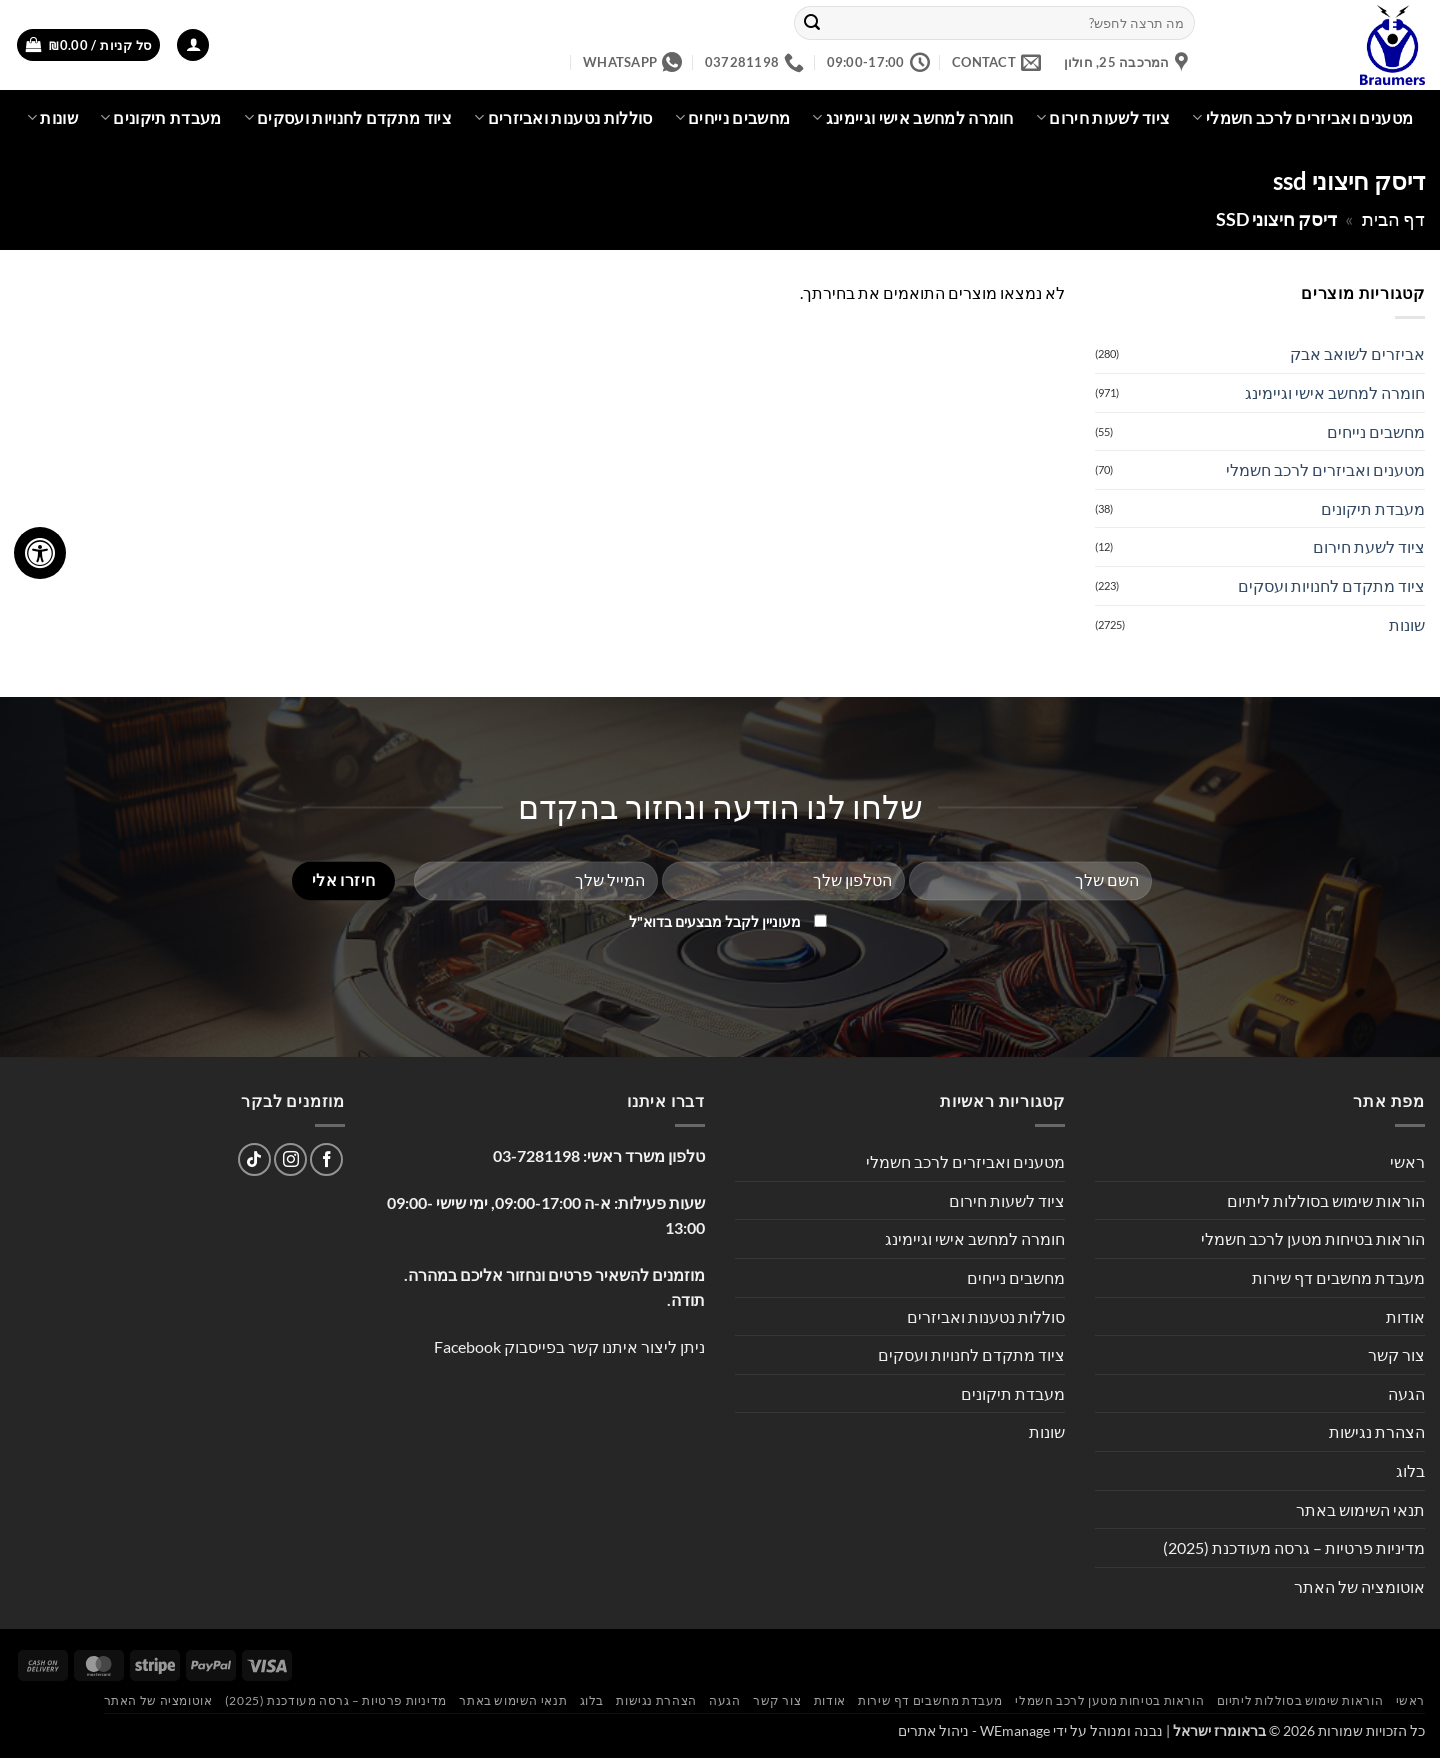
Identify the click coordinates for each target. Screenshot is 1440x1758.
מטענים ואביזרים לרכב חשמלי (1302, 118)
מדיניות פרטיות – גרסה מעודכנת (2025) (1294, 1547)
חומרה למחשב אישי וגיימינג (913, 118)
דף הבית (1393, 219)
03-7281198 (536, 1155)
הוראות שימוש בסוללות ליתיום (1326, 1200)
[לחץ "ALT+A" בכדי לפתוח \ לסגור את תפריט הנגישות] (40, 553)
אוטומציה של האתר (1359, 1586)
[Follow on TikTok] (254, 1159)
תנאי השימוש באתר (1360, 1509)
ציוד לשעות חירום (1103, 118)
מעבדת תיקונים (161, 118)
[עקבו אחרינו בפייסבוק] (326, 1159)
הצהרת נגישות (1377, 1431)
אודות (1405, 1316)
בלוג (1410, 1470)
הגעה (1406, 1393)
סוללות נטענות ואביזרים (563, 118)
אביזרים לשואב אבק (1357, 353)
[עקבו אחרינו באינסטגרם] (290, 1159)
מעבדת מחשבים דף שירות (1338, 1277)
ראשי (1407, 1161)
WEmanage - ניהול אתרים (974, 1730)
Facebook (467, 1346)
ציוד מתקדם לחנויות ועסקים (348, 118)
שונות (52, 118)
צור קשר (1396, 1354)
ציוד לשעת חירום (1369, 546)
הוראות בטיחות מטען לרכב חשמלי (1313, 1238)
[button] (193, 45)
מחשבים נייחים (733, 118)
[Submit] (813, 23)
